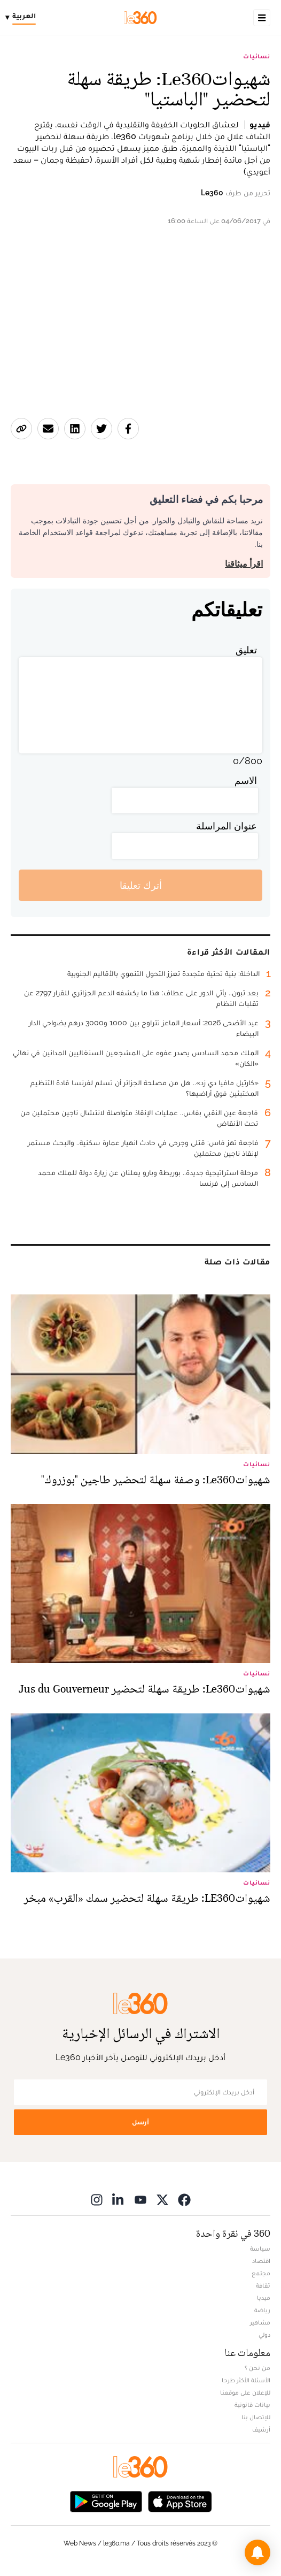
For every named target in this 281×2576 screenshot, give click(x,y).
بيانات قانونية (252, 2405)
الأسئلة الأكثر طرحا (246, 2380)
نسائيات (256, 56)
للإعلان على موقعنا (245, 2392)
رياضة (262, 2310)
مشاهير (260, 2322)
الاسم (246, 780)
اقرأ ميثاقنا (244, 564)
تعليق (246, 650)
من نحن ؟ (257, 2368)
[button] (257, 2552)
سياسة (260, 2248)
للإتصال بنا (255, 2417)
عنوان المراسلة (226, 826)
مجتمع (261, 2273)
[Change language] (23, 17)
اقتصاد (261, 2261)
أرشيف (261, 2429)
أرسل (140, 2122)
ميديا (263, 2297)
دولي (264, 2334)
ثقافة (263, 2285)
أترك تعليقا (141, 885)
